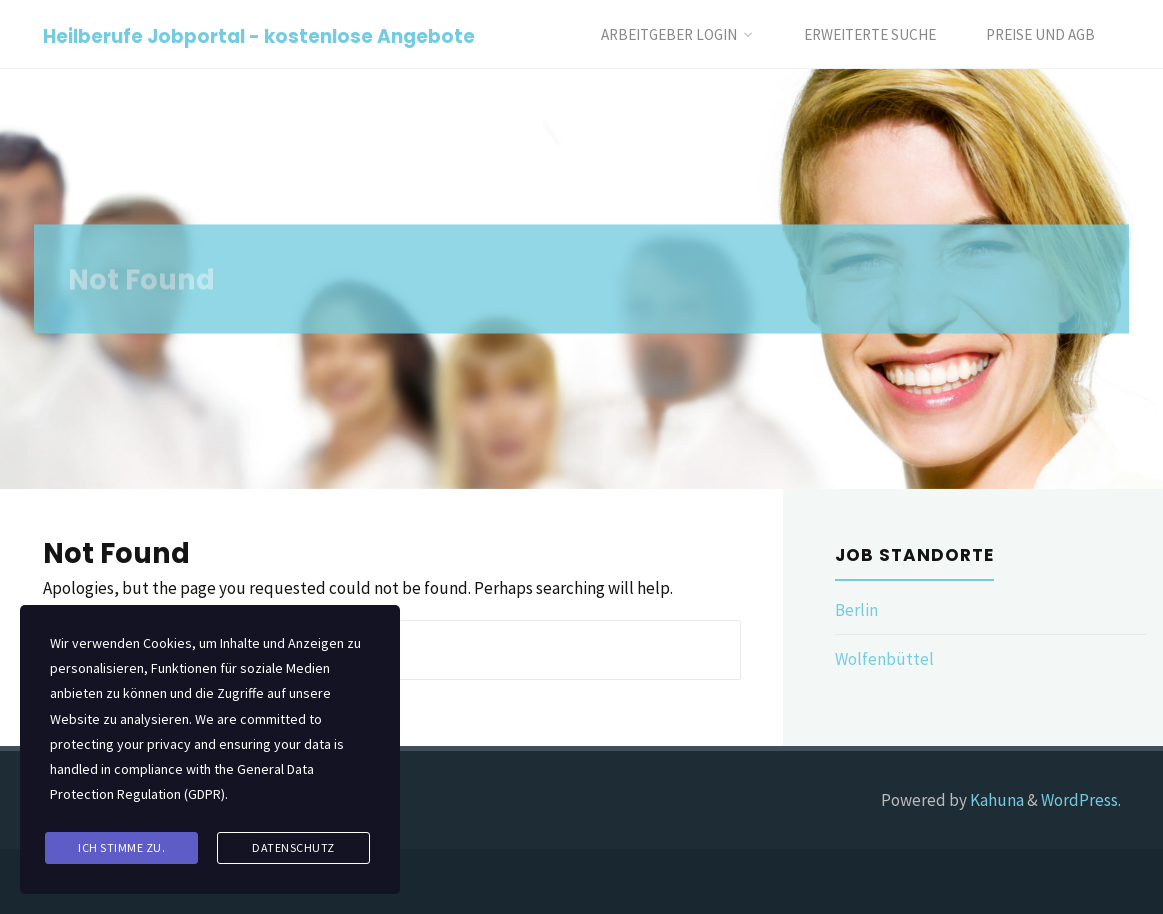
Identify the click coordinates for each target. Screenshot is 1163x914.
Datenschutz (293, 847)
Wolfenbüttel (884, 659)
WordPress (1079, 800)
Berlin (856, 610)
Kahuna (995, 800)
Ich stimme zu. (121, 847)
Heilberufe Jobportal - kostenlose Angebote (259, 35)
